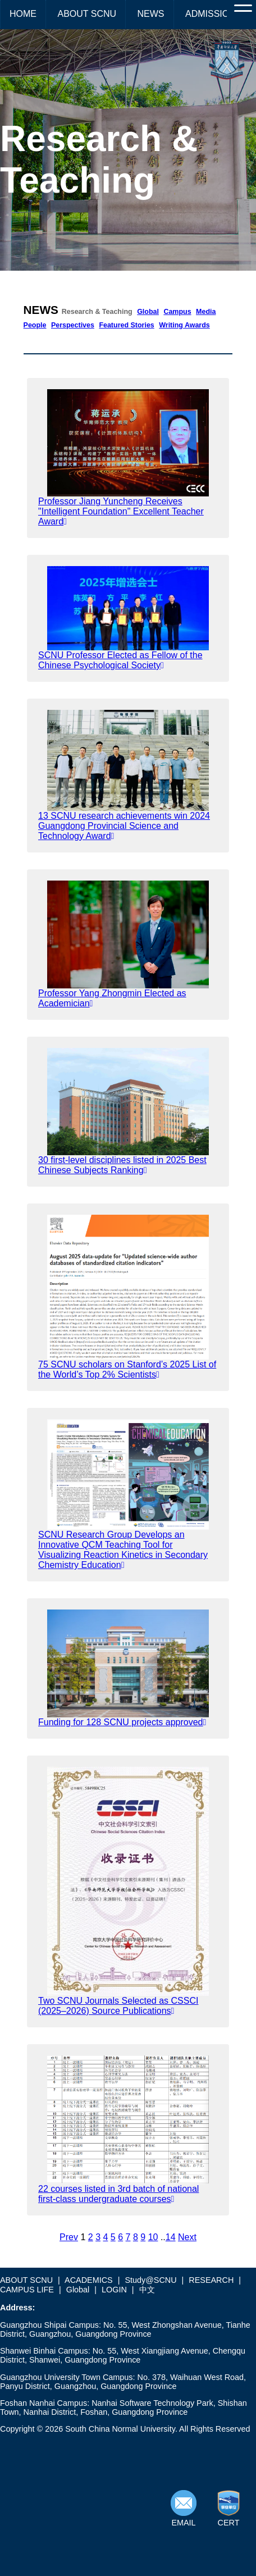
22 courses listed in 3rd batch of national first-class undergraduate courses (118, 2194)
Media (206, 312)
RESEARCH (211, 2280)
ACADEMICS (89, 2280)
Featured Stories (126, 325)
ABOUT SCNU (86, 14)
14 (171, 2237)
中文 (147, 2289)
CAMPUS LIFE (27, 2289)
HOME (23, 14)
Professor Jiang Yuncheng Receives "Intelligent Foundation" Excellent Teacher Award (121, 511)
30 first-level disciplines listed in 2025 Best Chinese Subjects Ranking (122, 1165)
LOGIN (114, 2289)
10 (153, 2237)
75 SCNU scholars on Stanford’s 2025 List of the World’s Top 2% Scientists (127, 1369)
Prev (69, 2237)
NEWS (151, 14)
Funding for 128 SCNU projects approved (122, 1722)
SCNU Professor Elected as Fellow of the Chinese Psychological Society (120, 660)
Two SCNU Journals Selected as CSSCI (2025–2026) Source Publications (118, 2006)
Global (148, 312)
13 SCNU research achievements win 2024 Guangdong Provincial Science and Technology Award (124, 826)
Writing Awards (184, 325)
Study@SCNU (150, 2280)
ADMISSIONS (213, 14)
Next (187, 2237)
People (35, 325)
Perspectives (72, 325)
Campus (177, 312)
